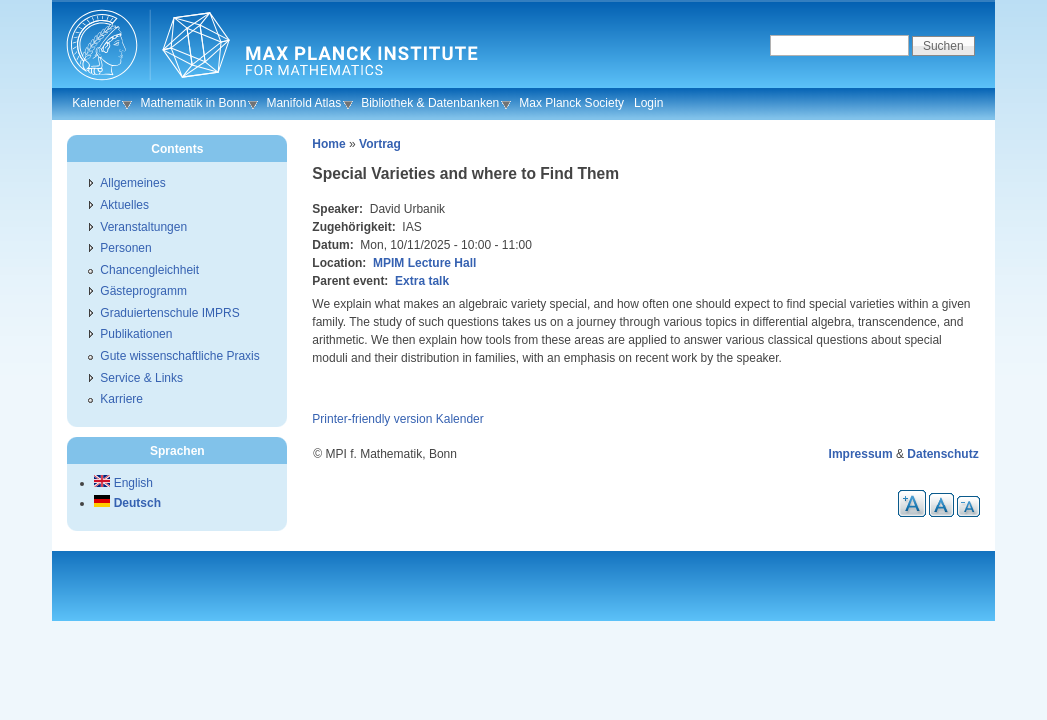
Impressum (861, 454)
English (123, 483)
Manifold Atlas (303, 103)
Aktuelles (124, 205)
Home (328, 144)
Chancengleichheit (149, 270)
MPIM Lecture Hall (424, 263)
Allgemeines (132, 183)
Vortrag (380, 144)
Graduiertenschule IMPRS (169, 313)
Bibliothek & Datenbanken (430, 103)
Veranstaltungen (143, 227)
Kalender (96, 103)
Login (648, 103)
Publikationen (136, 334)
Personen (125, 248)
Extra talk (422, 281)
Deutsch (127, 503)
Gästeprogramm (143, 291)
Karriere (121, 399)
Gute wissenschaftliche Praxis (179, 356)
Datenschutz (942, 454)
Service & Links (141, 378)
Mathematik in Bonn (193, 103)
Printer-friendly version (372, 419)
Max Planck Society (571, 103)
